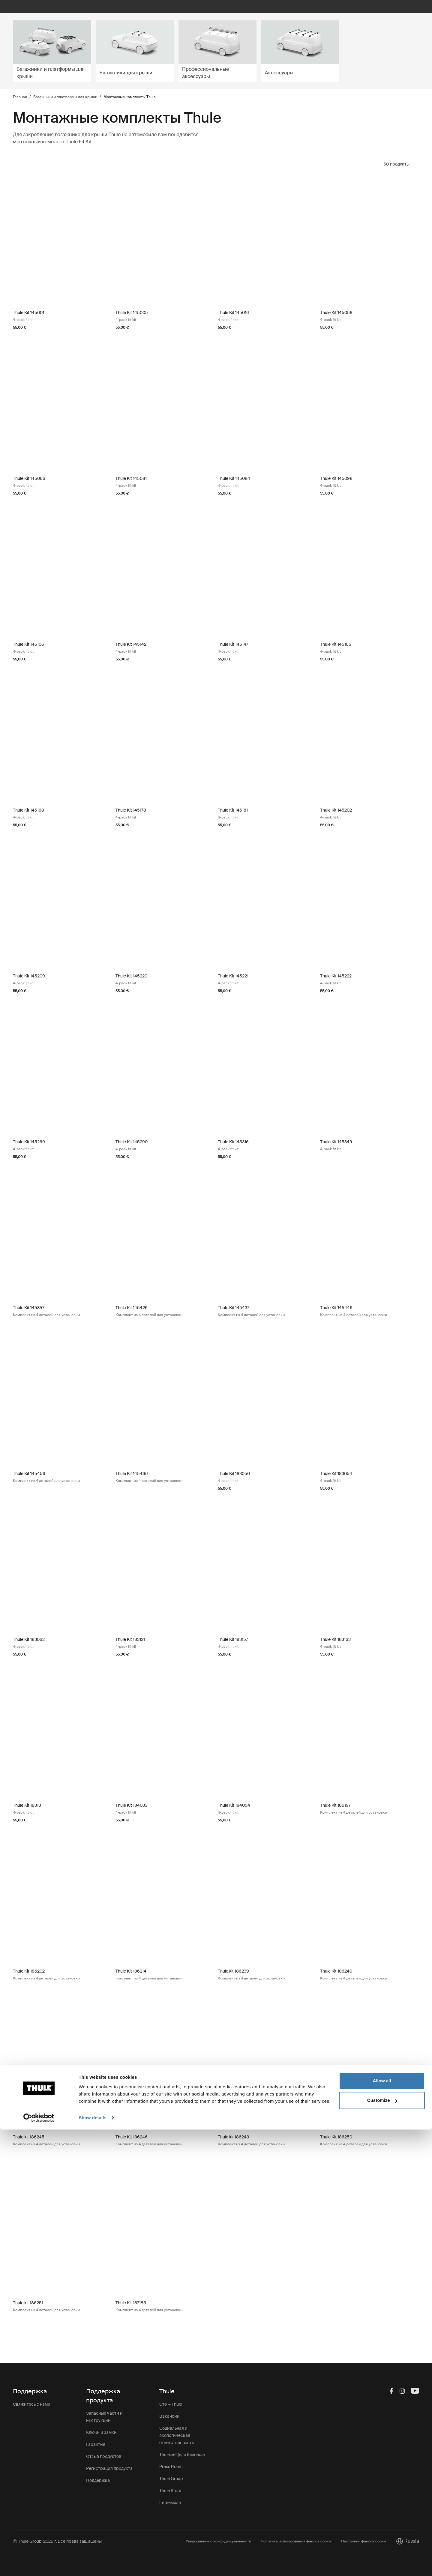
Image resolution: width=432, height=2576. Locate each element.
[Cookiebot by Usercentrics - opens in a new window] (39, 2564)
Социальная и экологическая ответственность (176, 2435)
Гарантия (95, 2444)
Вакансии (169, 2416)
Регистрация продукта (109, 2468)
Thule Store (170, 2490)
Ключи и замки (101, 2432)
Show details (92, 2564)
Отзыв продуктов (103, 2456)
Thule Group (171, 2478)
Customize (382, 2546)
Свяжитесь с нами (31, 2404)
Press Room (171, 2466)
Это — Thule (170, 2404)
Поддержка (98, 2480)
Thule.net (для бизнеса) (182, 2454)
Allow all (382, 2527)
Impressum (170, 2502)
